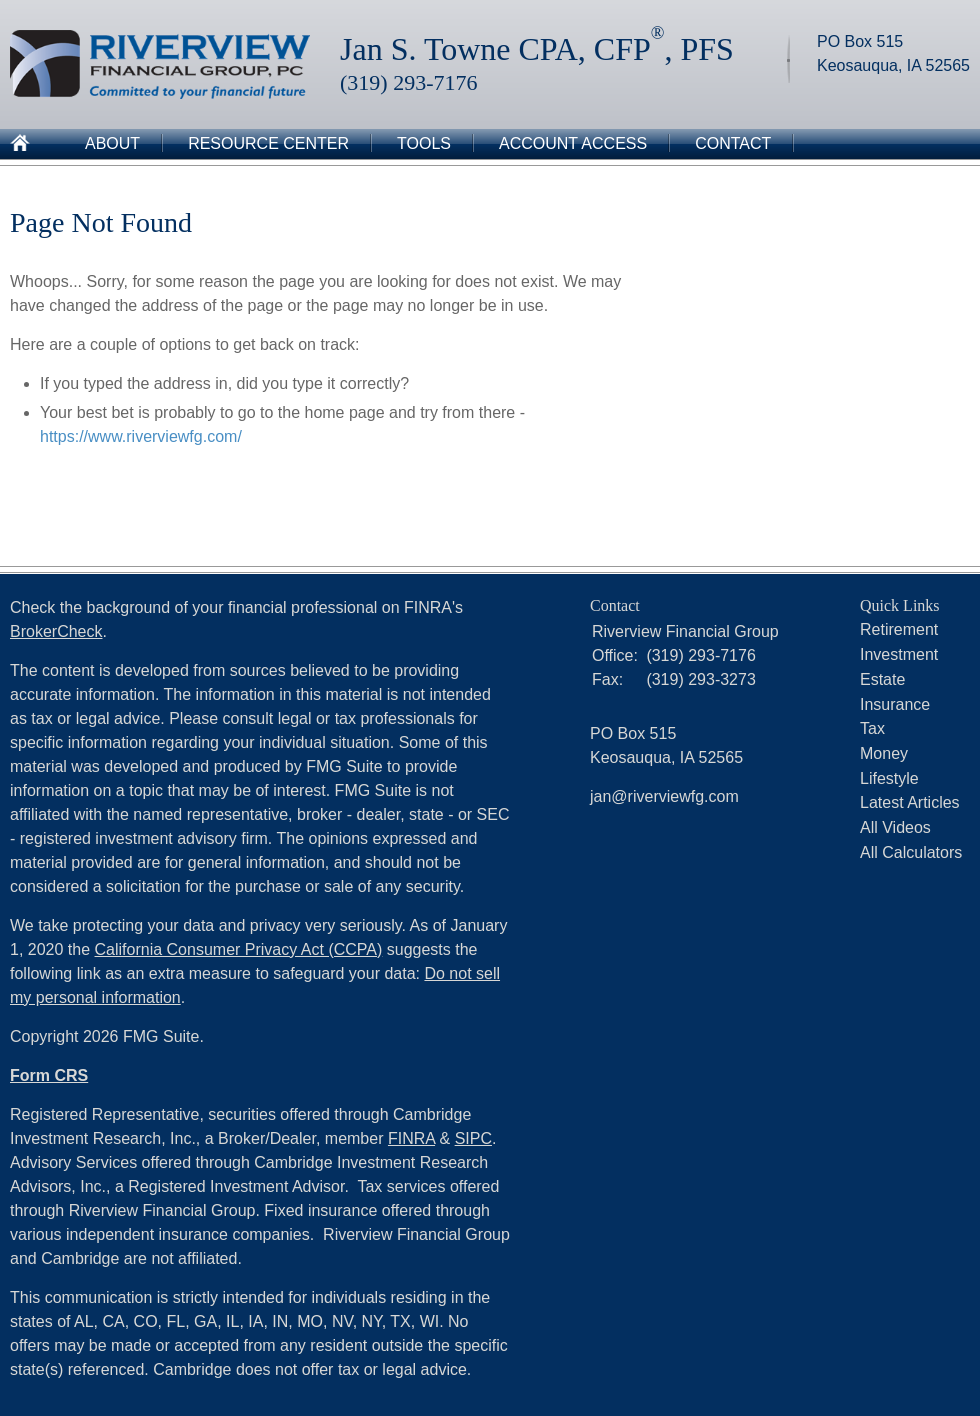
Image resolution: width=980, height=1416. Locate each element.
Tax (872, 728)
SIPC (473, 1138)
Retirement (899, 629)
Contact (733, 143)
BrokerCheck (56, 631)
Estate (882, 679)
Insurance (895, 704)
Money (884, 753)
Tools (424, 143)
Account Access (573, 143)
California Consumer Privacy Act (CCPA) (239, 949)
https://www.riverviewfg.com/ (141, 436)
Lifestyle (889, 778)
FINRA (411, 1138)
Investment (899, 654)
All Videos (895, 827)
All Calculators (911, 852)
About (112, 143)
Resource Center (268, 143)
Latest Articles (910, 802)
